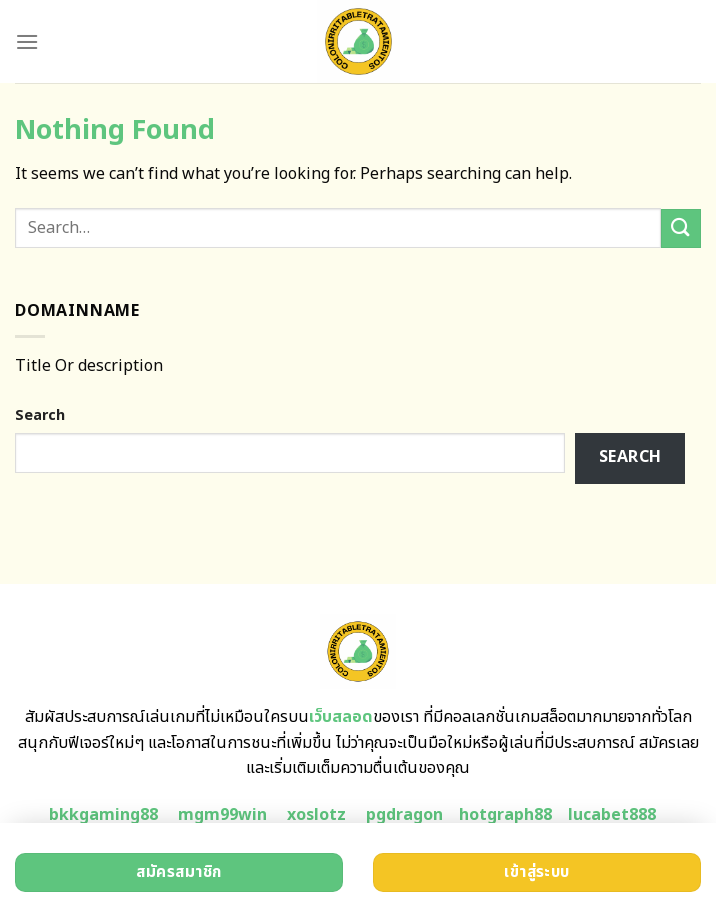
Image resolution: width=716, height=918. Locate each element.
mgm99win (222, 815)
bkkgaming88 (103, 815)
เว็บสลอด (341, 717)
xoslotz (316, 815)
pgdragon (404, 815)
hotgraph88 (505, 815)
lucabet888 (612, 815)
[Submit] (681, 228)
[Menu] (27, 41)
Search (40, 415)
